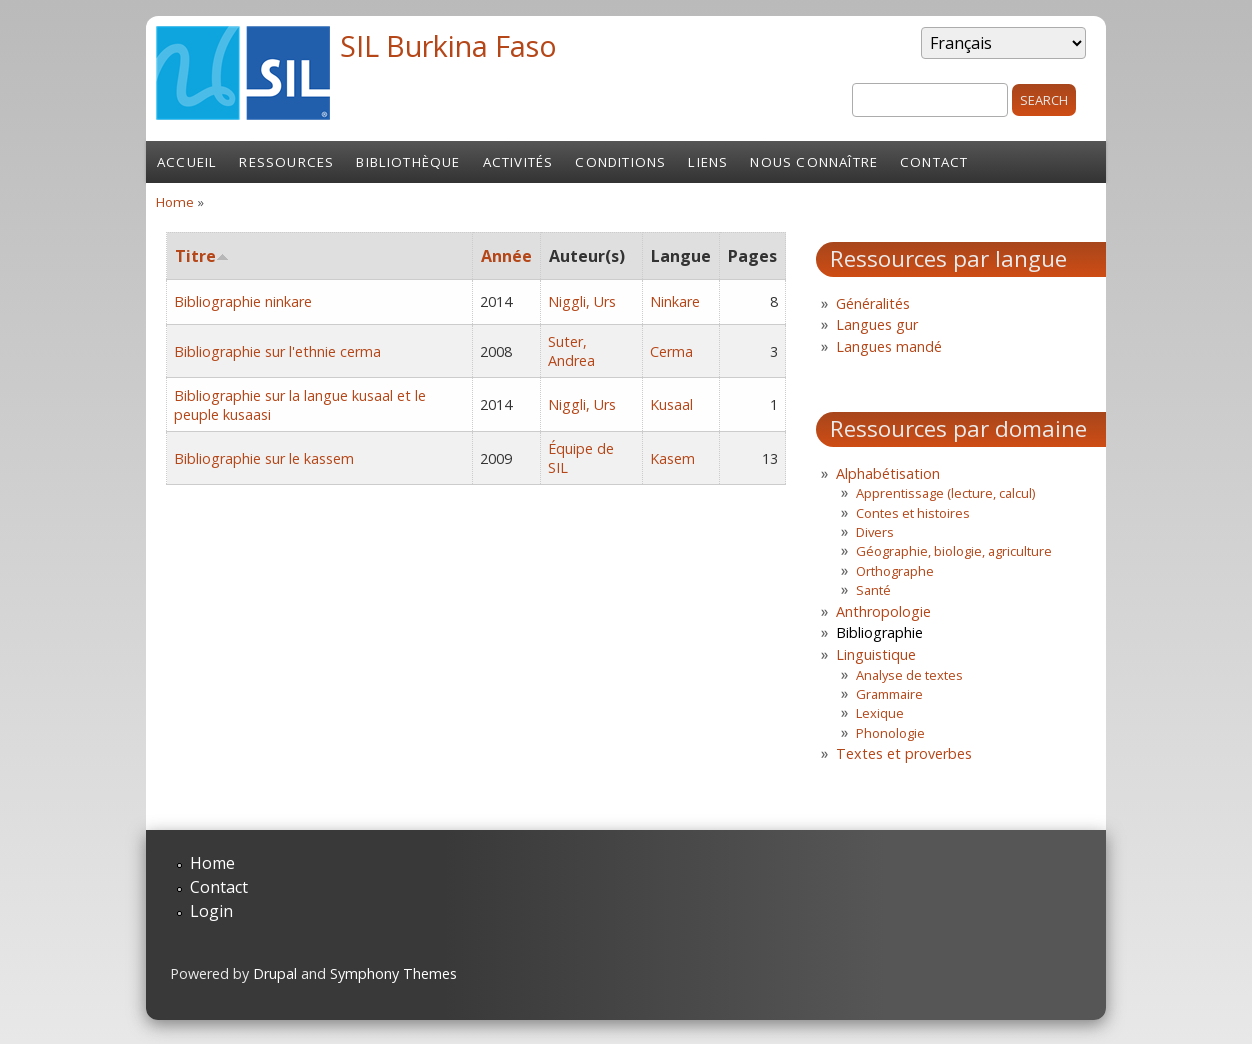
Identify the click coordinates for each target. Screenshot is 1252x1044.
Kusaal (671, 404)
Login (211, 911)
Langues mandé (889, 346)
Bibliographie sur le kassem (264, 458)
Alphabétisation (888, 473)
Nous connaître (814, 162)
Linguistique (876, 654)
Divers (875, 532)
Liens (708, 162)
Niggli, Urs (582, 301)
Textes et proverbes (904, 753)
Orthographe (895, 571)
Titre (202, 256)
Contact (934, 162)
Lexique (880, 713)
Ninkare (675, 301)
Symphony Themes (393, 973)
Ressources (286, 162)
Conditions (620, 162)
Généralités (873, 303)
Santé (873, 590)
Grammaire (889, 694)
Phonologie (890, 733)
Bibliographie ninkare (243, 301)
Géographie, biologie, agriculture (954, 551)
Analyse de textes (909, 675)
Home (175, 202)
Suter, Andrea (571, 351)
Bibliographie (879, 632)
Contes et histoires (913, 513)
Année (506, 256)
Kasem (672, 458)
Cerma (671, 351)
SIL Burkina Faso (448, 45)
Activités (518, 162)
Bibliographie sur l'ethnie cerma (277, 351)
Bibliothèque (408, 162)
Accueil (187, 162)
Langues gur (877, 324)
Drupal (275, 973)
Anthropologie (883, 611)
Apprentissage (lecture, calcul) (945, 493)
